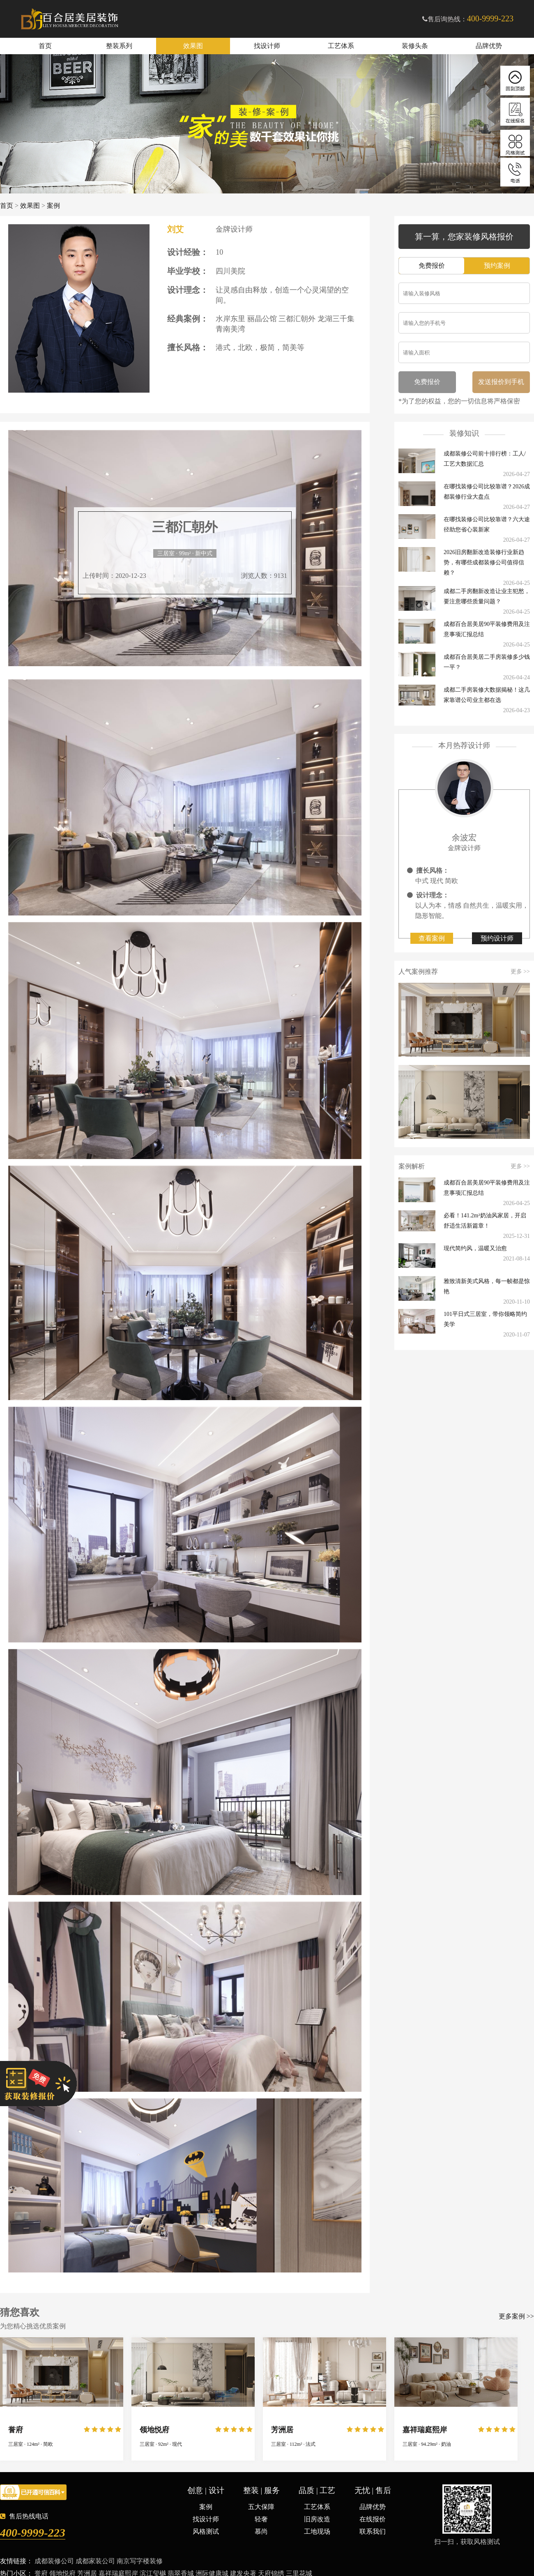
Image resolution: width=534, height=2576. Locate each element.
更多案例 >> (516, 2316)
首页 (45, 45)
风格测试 (206, 2531)
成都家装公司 (95, 2561)
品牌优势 (489, 45)
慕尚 (261, 2531)
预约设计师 (497, 938)
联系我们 (372, 2531)
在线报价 (372, 2519)
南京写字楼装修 (140, 2561)
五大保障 (261, 2506)
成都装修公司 (54, 2561)
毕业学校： (187, 271)
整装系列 (119, 45)
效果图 (193, 45)
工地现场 (317, 2531)
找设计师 (267, 45)
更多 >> (520, 972)
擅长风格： (187, 347)
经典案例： (187, 318)
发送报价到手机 (501, 381)
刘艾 (175, 229)
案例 (53, 205)
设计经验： (187, 252)
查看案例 (432, 938)
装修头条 (415, 45)
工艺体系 (341, 45)
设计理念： (187, 289)
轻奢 (261, 2519)
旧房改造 (317, 2519)
